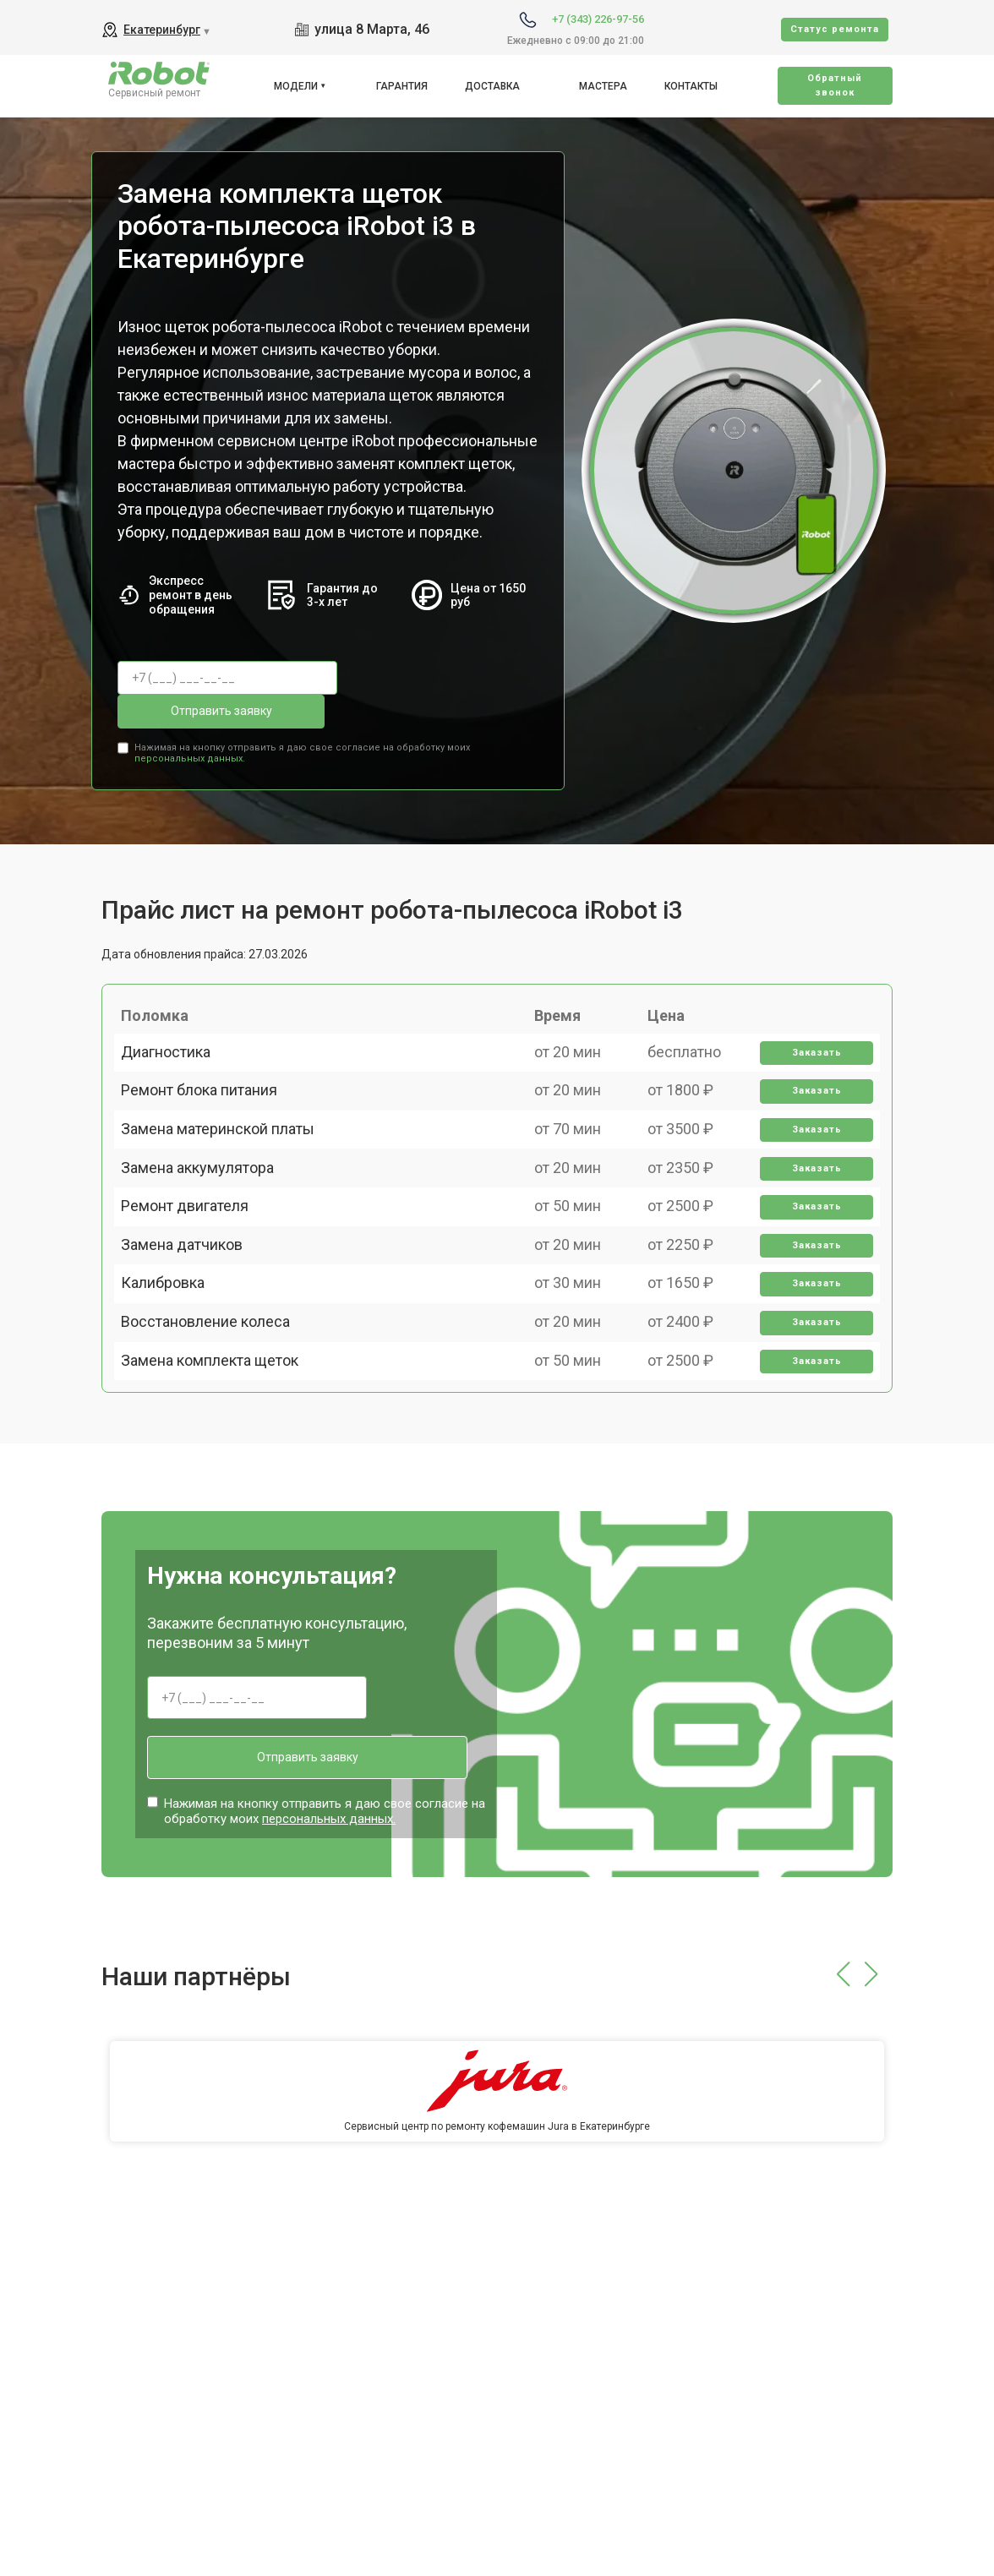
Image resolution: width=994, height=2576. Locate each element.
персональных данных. (189, 717)
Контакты (691, 86)
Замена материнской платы (228, 1158)
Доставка (492, 86)
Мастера (603, 86)
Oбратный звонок (834, 85)
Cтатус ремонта (834, 29)
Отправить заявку (421, 678)
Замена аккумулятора (207, 1217)
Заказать (808, 1041)
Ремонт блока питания (209, 1100)
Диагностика (176, 1041)
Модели (296, 86)
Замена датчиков (192, 1335)
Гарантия (402, 86)
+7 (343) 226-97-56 (598, 19)
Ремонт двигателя (195, 1276)
